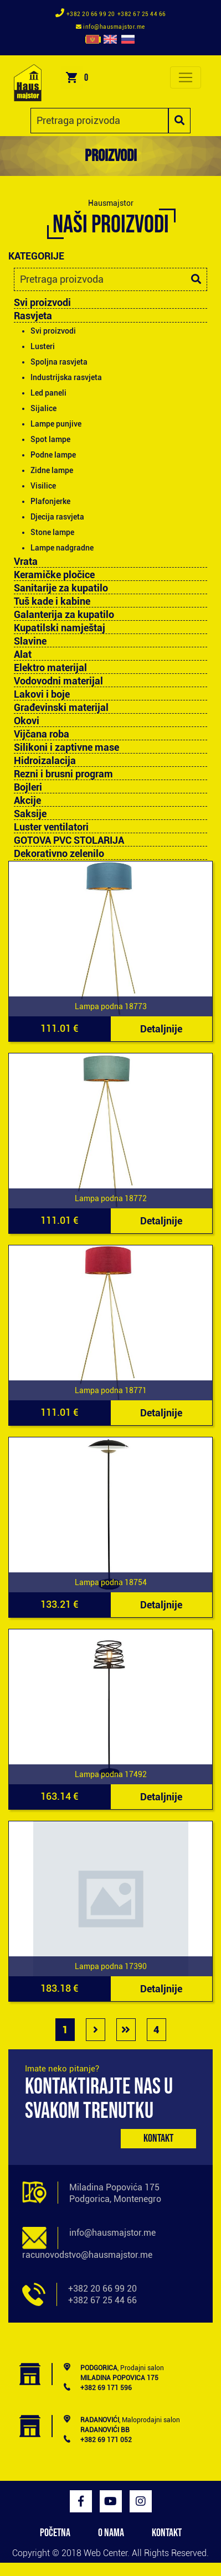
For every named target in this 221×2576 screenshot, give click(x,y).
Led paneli (48, 392)
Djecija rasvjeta (57, 516)
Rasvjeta (33, 315)
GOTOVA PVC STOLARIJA (69, 840)
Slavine (30, 641)
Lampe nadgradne (62, 547)
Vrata (26, 561)
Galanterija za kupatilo (64, 614)
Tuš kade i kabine (52, 601)
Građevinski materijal (61, 707)
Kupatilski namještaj (59, 627)
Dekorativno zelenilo (59, 853)
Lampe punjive (55, 423)
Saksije (30, 813)
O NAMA (111, 2532)
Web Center (105, 2553)
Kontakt (158, 2138)
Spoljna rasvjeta (59, 361)
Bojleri (28, 787)
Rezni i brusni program (63, 774)
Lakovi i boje (42, 694)
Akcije (27, 800)
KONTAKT (167, 2532)
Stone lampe (52, 532)
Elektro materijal (50, 667)
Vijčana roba (41, 734)
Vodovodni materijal (58, 681)
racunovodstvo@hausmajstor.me (87, 2255)
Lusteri (42, 346)
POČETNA (55, 2532)
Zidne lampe (51, 470)
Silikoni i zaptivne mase (66, 747)
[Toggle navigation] (185, 77)
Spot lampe (50, 439)
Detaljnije (161, 1029)
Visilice (43, 485)
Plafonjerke (50, 501)
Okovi (26, 720)
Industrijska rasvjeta (66, 377)
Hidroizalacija (45, 760)
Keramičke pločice (54, 574)
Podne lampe (53, 454)
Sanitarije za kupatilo (61, 588)
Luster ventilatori (51, 827)
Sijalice (43, 408)
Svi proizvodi (42, 302)
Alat (23, 654)
